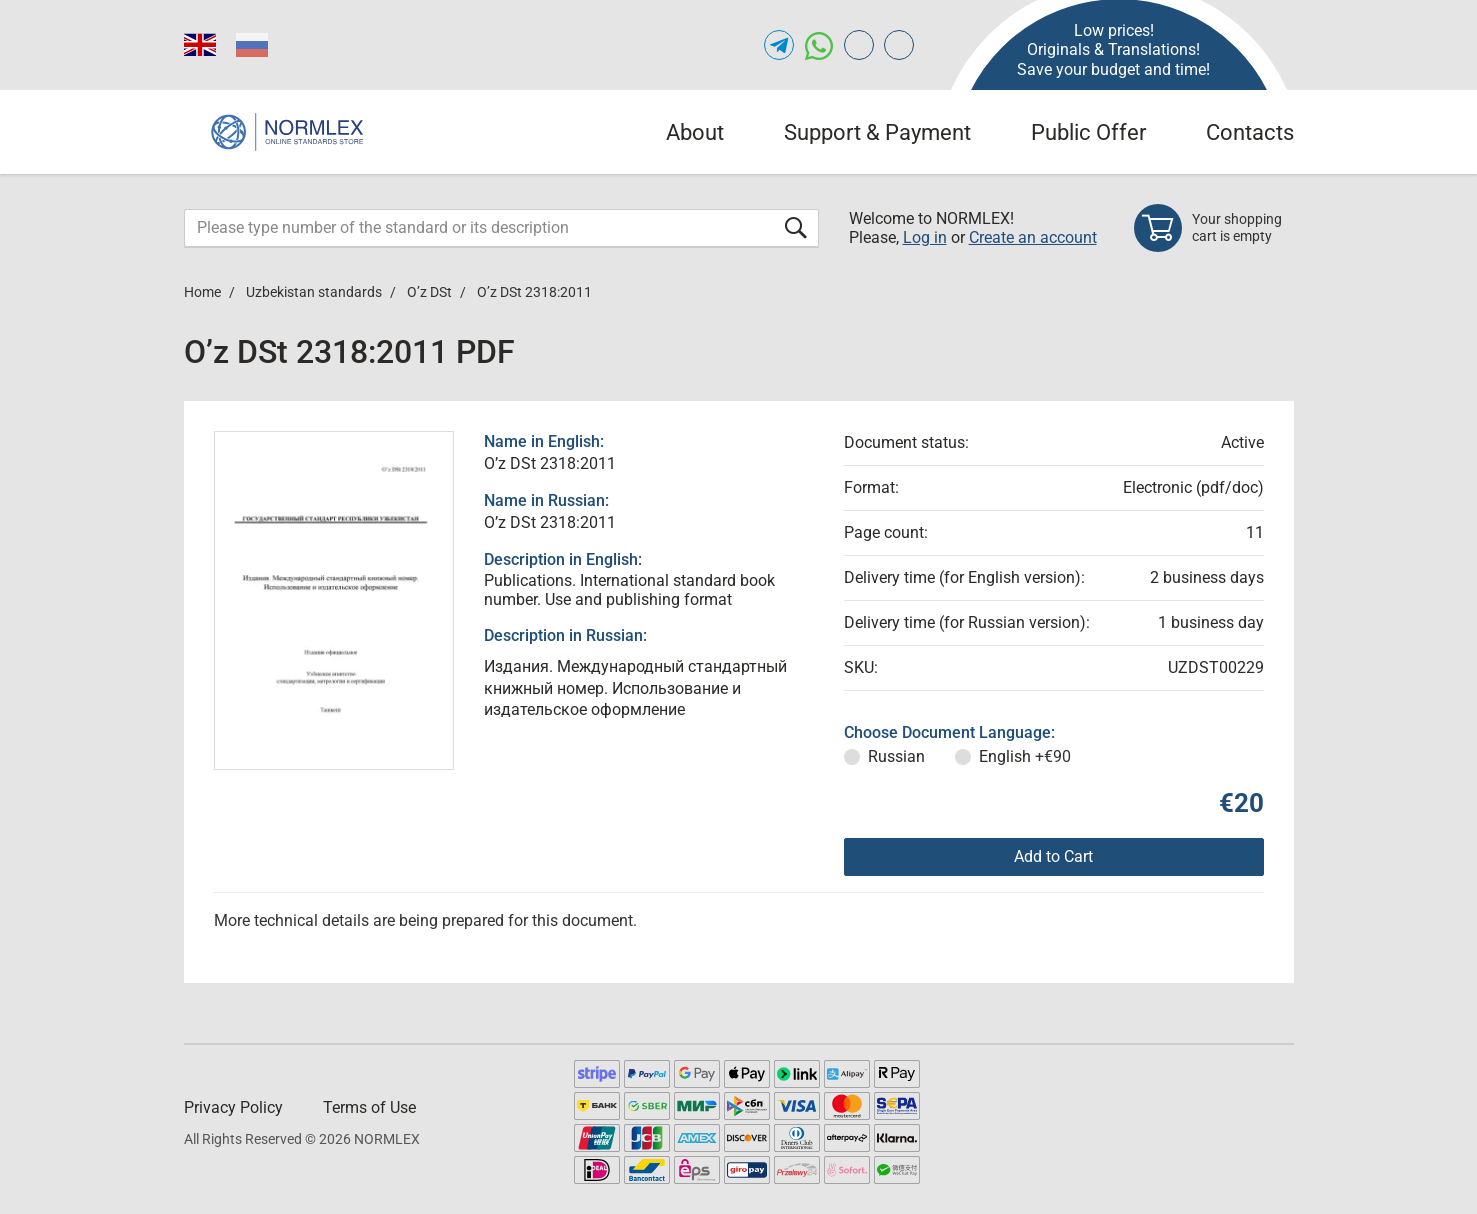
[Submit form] (796, 227)
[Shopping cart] (1214, 228)
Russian (896, 756)
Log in (925, 237)
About (695, 132)
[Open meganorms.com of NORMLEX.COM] (899, 45)
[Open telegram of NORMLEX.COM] (779, 45)
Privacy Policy (233, 1107)
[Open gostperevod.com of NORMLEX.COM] (859, 45)
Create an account (1033, 237)
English (1025, 756)
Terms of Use (369, 1107)
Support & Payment (877, 132)
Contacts (1250, 132)
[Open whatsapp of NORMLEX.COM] (819, 45)
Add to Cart (1053, 856)
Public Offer (1088, 132)
